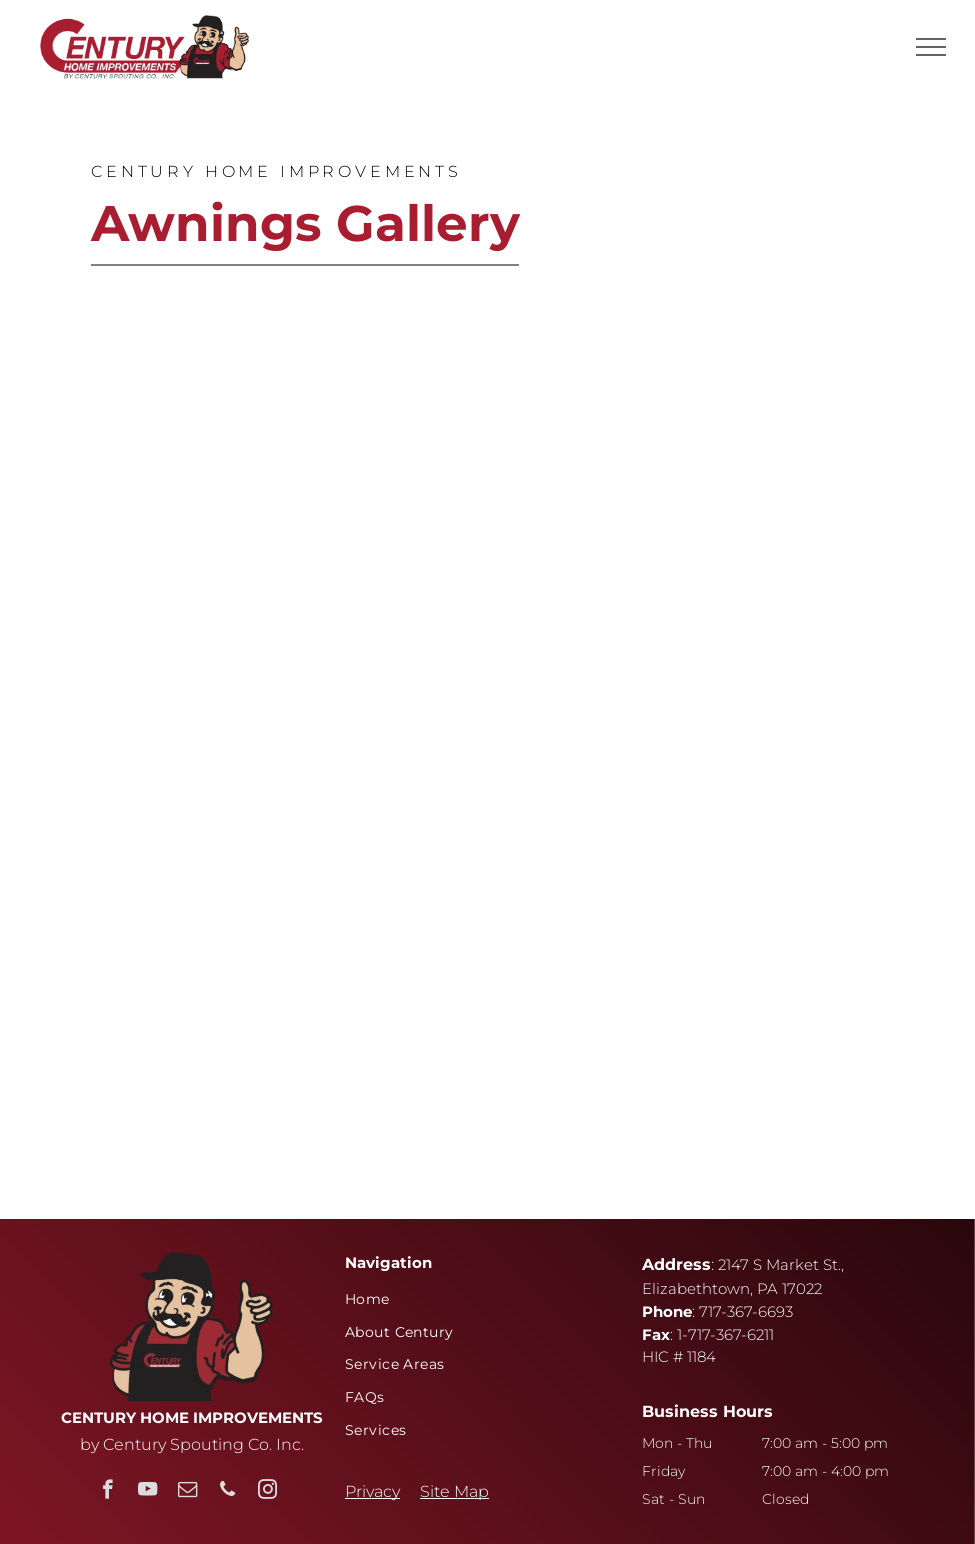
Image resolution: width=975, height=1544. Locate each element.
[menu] (931, 47)
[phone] (227, 1492)
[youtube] (147, 1492)
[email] (187, 1492)
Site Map (454, 1491)
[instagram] (267, 1492)
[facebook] (107, 1492)
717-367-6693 (746, 1311)
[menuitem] (480, 1298)
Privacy (372, 1491)
